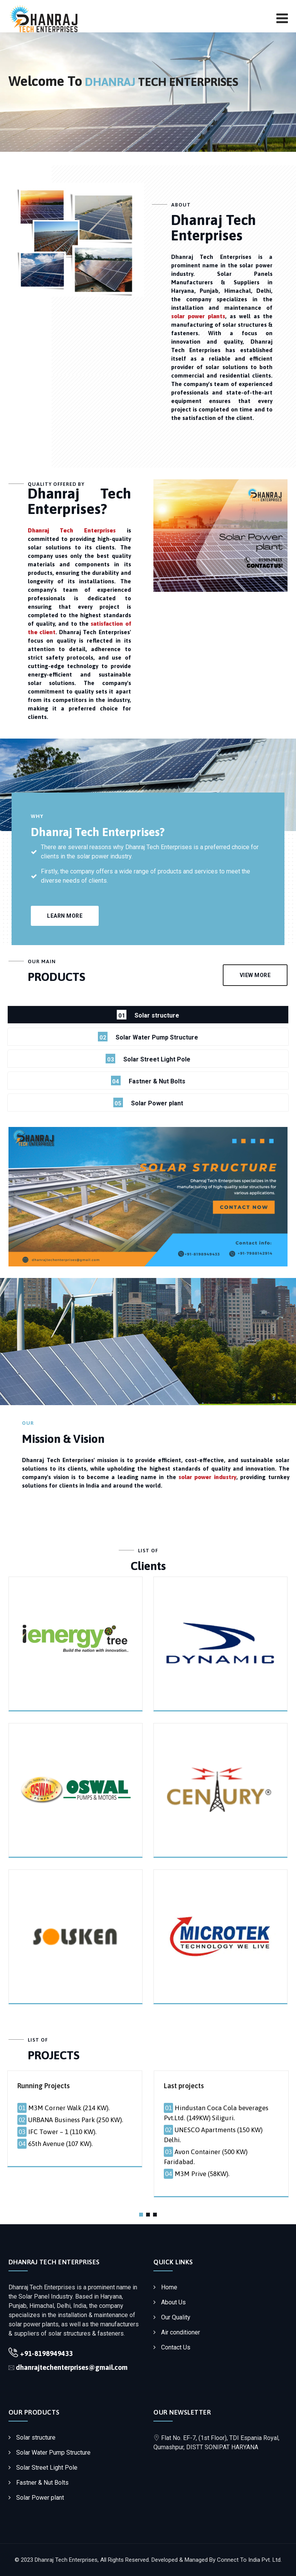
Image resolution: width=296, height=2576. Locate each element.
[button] (141, 2215)
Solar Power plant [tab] (148, 1102)
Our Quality (175, 2317)
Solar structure (36, 2437)
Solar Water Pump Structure (53, 2452)
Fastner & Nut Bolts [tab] (148, 1080)
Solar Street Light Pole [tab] (148, 1058)
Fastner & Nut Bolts (42, 2482)
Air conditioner (180, 2332)
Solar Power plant (40, 2497)
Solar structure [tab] (148, 1014)
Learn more (64, 916)
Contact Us (175, 2347)
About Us (173, 2302)
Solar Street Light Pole (46, 2467)
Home (169, 2287)
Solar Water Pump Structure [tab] (148, 1036)
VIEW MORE (255, 975)
